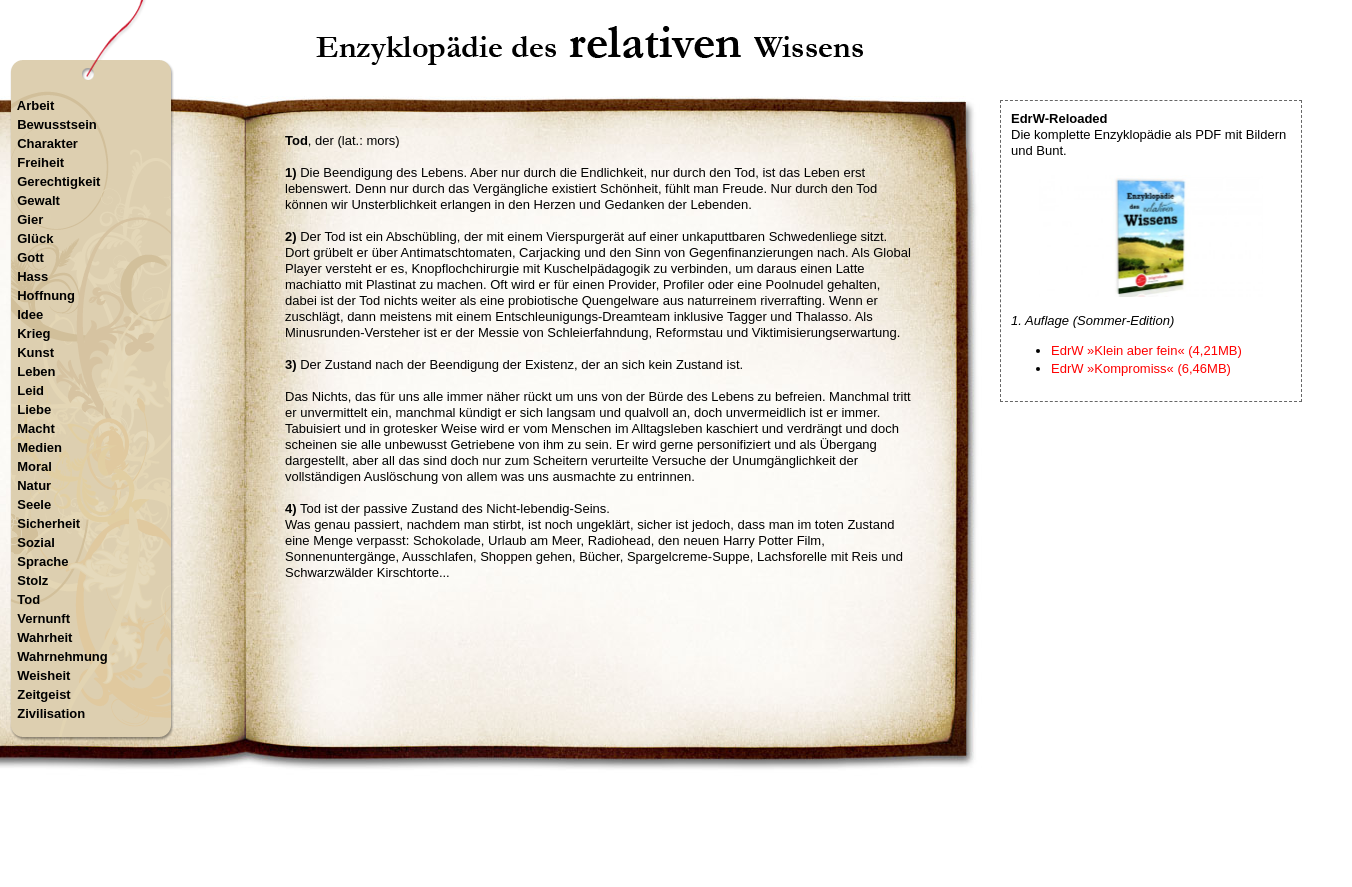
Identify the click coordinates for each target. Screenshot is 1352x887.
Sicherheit (48, 523)
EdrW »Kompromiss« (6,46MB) (1141, 368)
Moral (34, 466)
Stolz (32, 580)
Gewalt (38, 200)
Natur (34, 485)
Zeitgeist (43, 694)
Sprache (42, 561)
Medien (39, 447)
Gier (30, 219)
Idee (30, 314)
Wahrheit (44, 637)
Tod (28, 599)
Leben (36, 371)
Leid (30, 390)
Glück (35, 238)
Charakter (47, 143)
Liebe (34, 409)
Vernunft (43, 618)
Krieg (33, 333)
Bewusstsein (56, 124)
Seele (34, 504)
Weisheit (43, 675)
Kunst (35, 352)
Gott (30, 257)
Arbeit (36, 105)
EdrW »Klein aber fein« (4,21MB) (1146, 350)
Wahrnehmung (62, 656)
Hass (32, 276)
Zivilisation (51, 713)
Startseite (592, 801)
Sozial (36, 542)
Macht (36, 428)
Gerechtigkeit (58, 181)
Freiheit (40, 162)
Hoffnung (46, 295)
